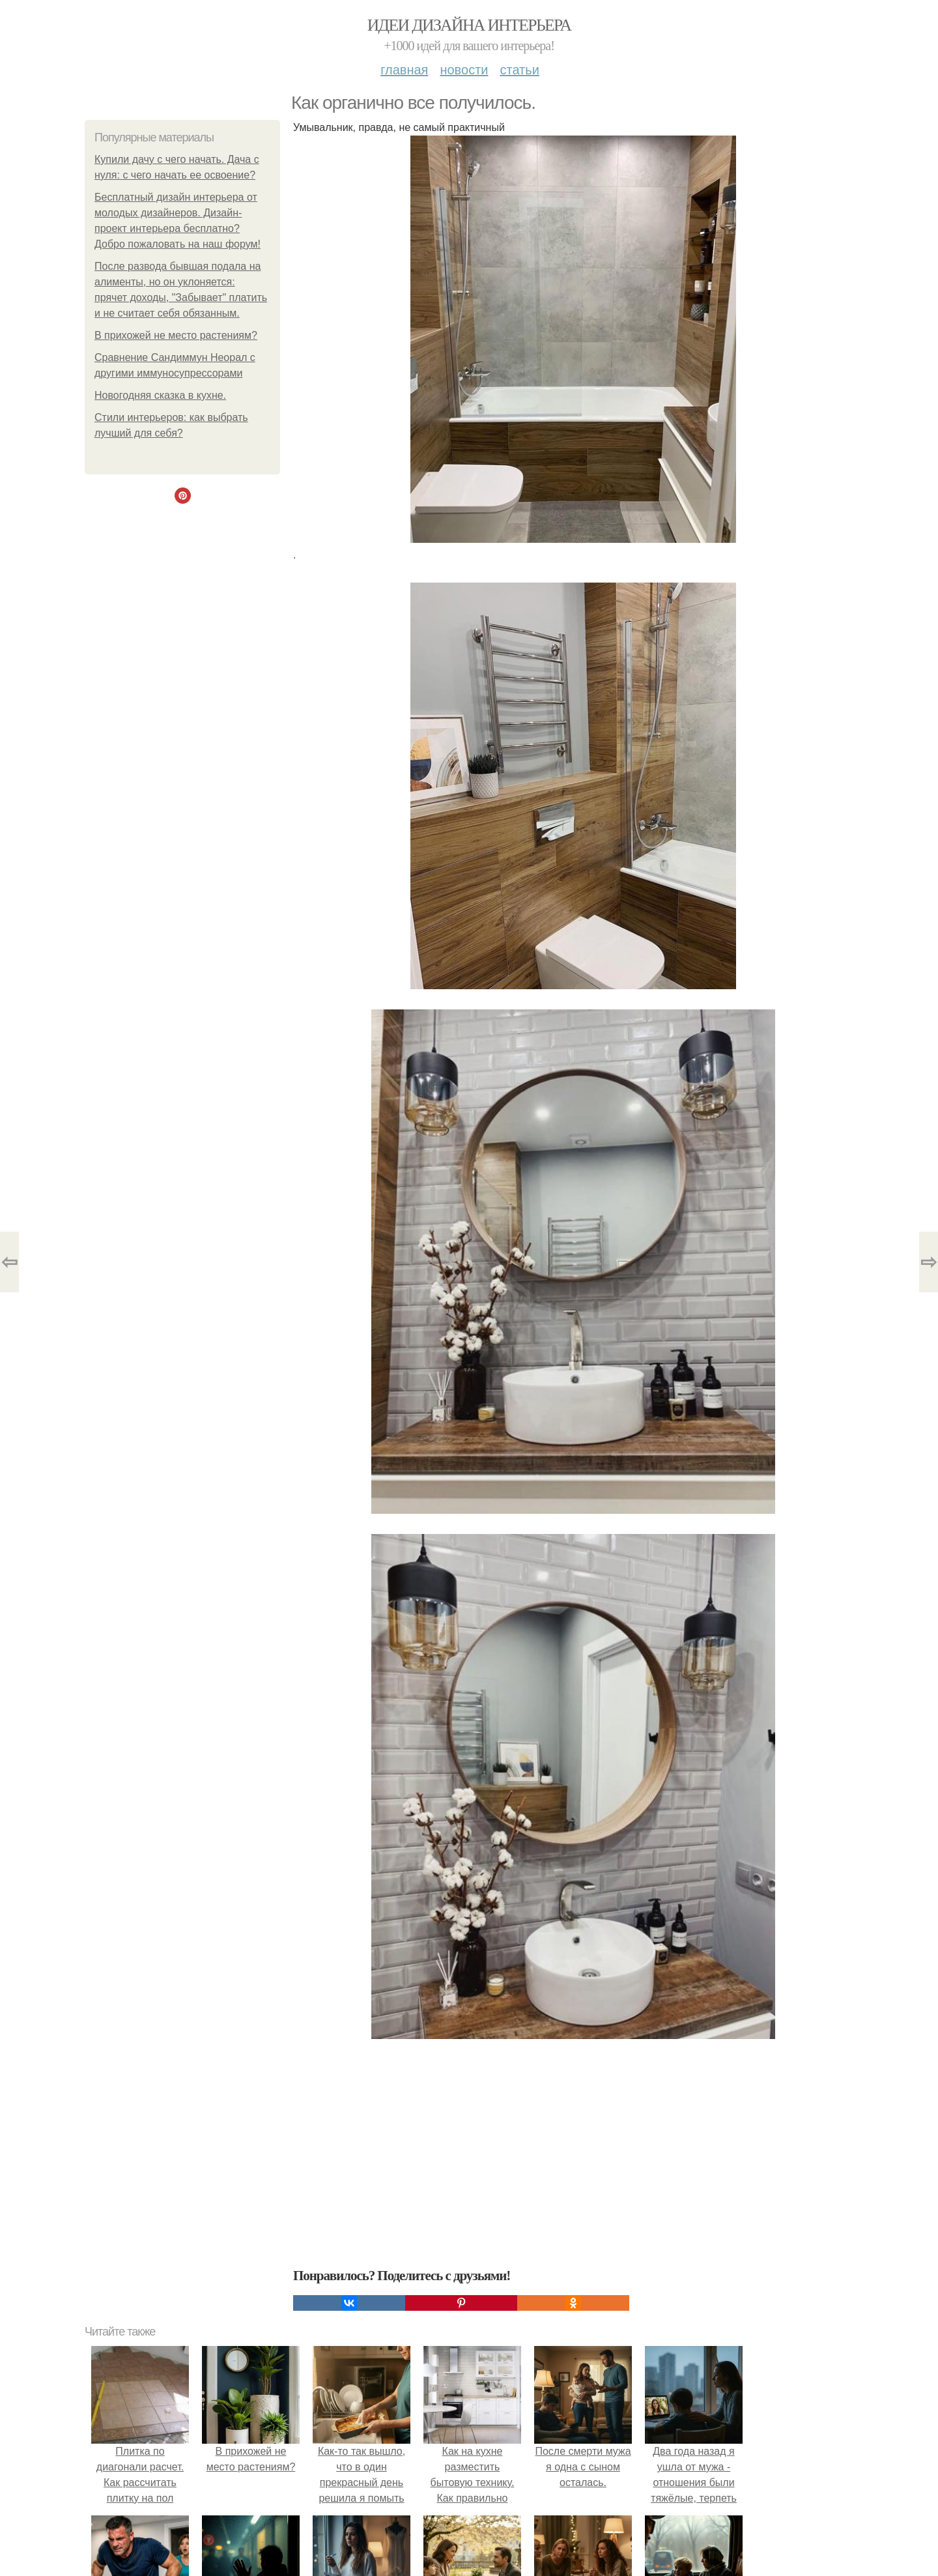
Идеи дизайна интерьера (469, 25)
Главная (404, 70)
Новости (464, 70)
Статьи (519, 70)
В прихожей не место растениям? (175, 335)
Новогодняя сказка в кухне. (160, 395)
